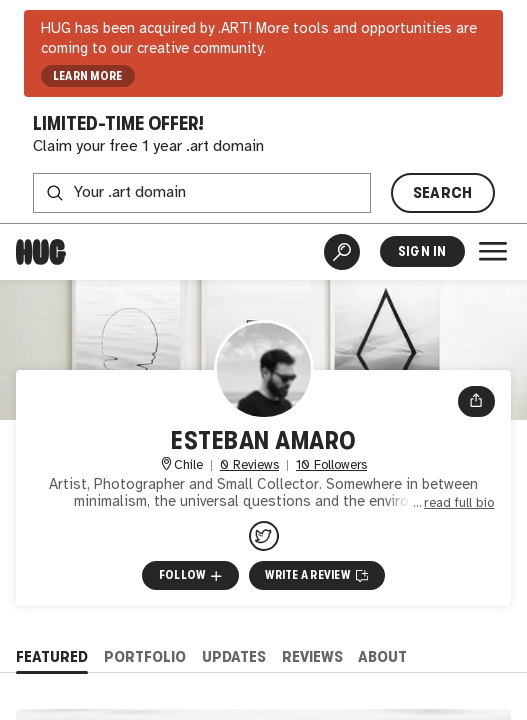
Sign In (422, 251)
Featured (52, 656)
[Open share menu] (476, 401)
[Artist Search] (342, 252)
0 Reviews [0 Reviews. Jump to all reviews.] (249, 465)
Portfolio (145, 656)
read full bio (459, 503)
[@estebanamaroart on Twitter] (264, 536)
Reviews (312, 656)
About (382, 656)
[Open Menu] (493, 251)
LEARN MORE (87, 76)
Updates (234, 656)
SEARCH (443, 192)
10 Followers (331, 465)
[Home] (41, 252)
